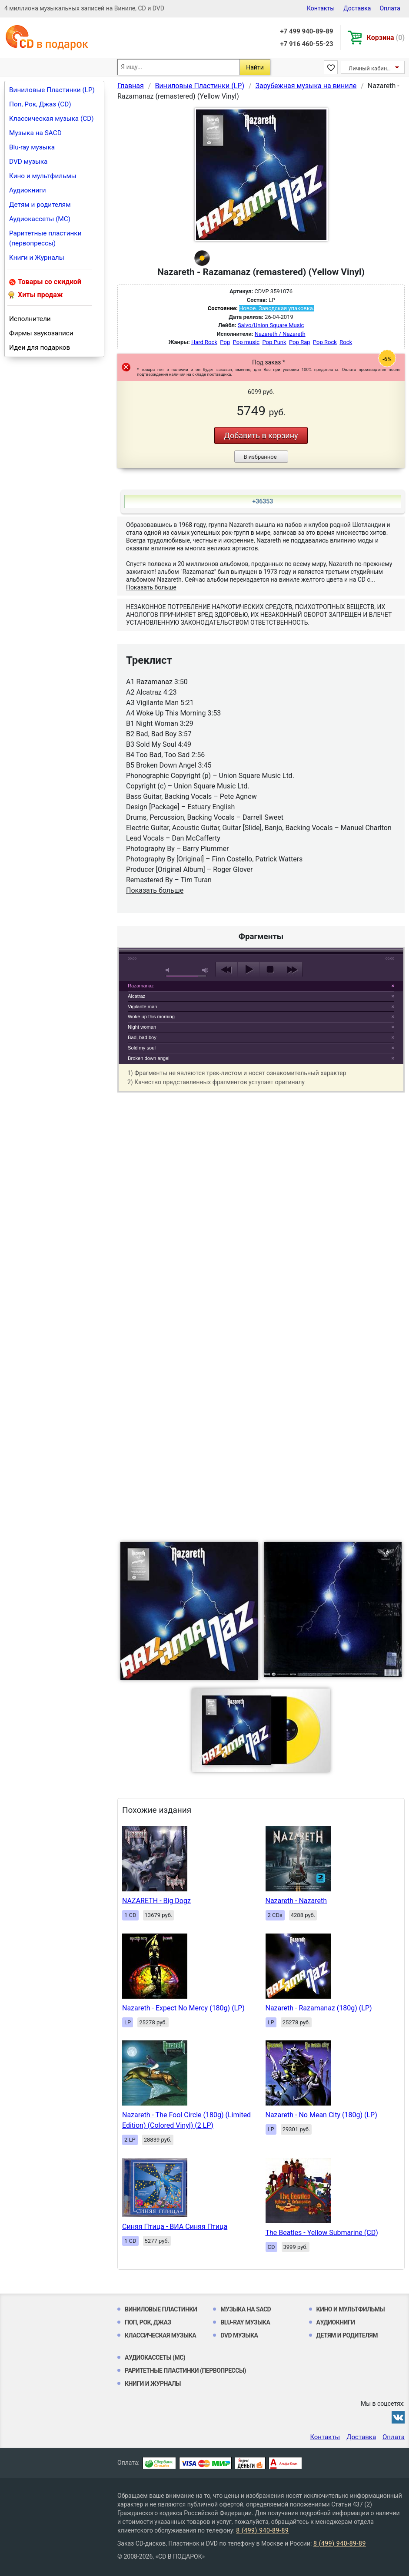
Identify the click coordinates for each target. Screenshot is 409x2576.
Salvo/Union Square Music (271, 325)
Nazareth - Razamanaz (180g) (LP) (319, 2008)
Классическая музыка (160, 2335)
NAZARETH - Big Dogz (156, 1901)
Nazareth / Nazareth (280, 334)
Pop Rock (325, 342)
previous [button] (226, 969)
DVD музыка (28, 162)
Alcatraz (136, 996)
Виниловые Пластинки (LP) (52, 90)
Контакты (321, 8)
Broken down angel (149, 1058)
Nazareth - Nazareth (296, 1901)
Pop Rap (299, 342)
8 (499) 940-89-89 (262, 2530)
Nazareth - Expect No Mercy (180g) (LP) (183, 2008)
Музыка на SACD (35, 133)
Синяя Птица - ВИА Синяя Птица (174, 2226)
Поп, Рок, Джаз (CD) (40, 104)
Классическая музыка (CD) (51, 119)
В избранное (259, 457)
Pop (225, 342)
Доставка (357, 8)
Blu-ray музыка (32, 147)
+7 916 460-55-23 (306, 44)
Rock (345, 342)
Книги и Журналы (36, 258)
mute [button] (169, 970)
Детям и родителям (40, 205)
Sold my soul (142, 1047)
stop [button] (270, 969)
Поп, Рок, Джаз (148, 2322)
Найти (255, 67)
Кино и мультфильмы (42, 176)
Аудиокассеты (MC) (39, 219)
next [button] (292, 969)
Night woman (142, 1027)
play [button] (261, 890)
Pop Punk (274, 342)
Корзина (386, 37)
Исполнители (30, 319)
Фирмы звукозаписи (41, 333)
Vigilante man (142, 1006)
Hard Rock (204, 342)
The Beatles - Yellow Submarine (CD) (322, 2232)
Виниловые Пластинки (161, 2309)
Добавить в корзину (261, 435)
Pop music (246, 342)
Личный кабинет (370, 68)
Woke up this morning (151, 1016)
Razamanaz (141, 985)
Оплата (389, 8)
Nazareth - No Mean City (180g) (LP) (321, 2115)
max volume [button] (205, 970)
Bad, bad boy (142, 1037)
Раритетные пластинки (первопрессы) (45, 238)
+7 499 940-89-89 (306, 31)
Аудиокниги (27, 190)
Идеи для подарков (39, 347)
